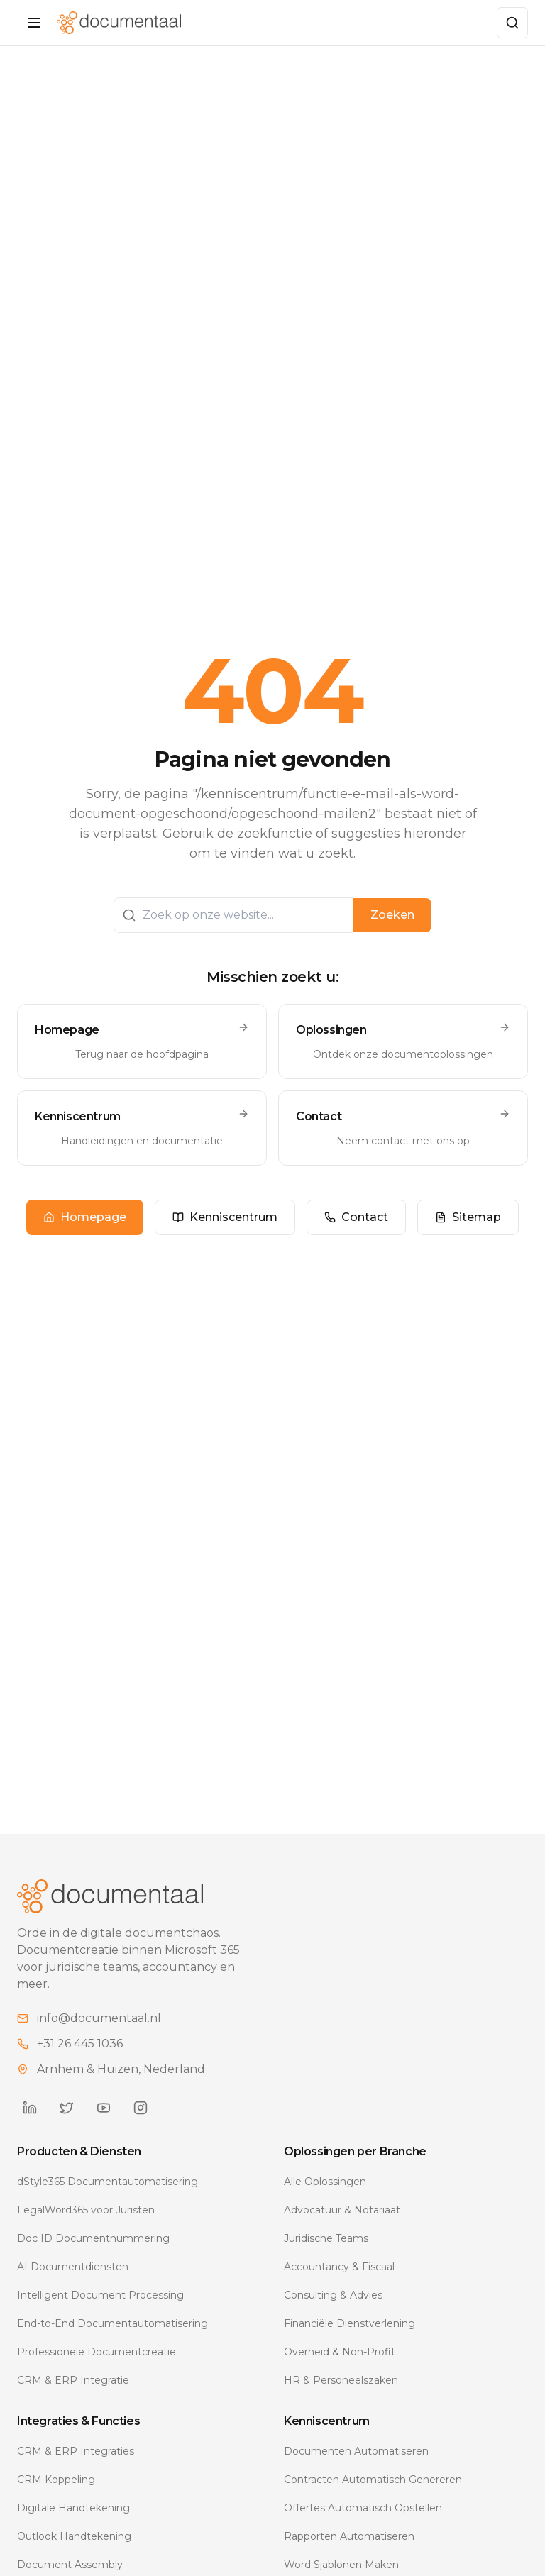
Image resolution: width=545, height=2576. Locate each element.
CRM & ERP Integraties (75, 2466)
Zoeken (392, 922)
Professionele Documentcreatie (96, 2367)
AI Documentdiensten (72, 2282)
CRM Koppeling (56, 2495)
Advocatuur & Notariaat (342, 2225)
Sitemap (468, 1225)
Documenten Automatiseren (356, 2466)
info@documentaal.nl (99, 2033)
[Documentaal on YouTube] (103, 2123)
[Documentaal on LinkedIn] (30, 2123)
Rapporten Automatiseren (349, 2551)
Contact (356, 1225)
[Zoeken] (512, 22)
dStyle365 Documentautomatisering (107, 2197)
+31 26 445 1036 (80, 2059)
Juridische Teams (326, 2254)
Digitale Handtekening (73, 2523)
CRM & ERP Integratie (73, 2395)
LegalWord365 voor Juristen (86, 2225)
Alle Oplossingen (325, 2197)
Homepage (84, 1225)
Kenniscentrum (224, 1225)
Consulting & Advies (333, 2310)
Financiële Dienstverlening (349, 2339)
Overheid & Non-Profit (339, 2367)
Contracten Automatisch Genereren (373, 2495)
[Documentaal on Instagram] (140, 2123)
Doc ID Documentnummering (93, 2254)
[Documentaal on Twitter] (66, 2123)
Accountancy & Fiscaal (339, 2282)
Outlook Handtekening (74, 2551)
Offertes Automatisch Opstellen (363, 2523)
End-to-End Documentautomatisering (112, 2339)
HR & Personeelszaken (341, 2395)
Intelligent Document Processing (100, 2310)
